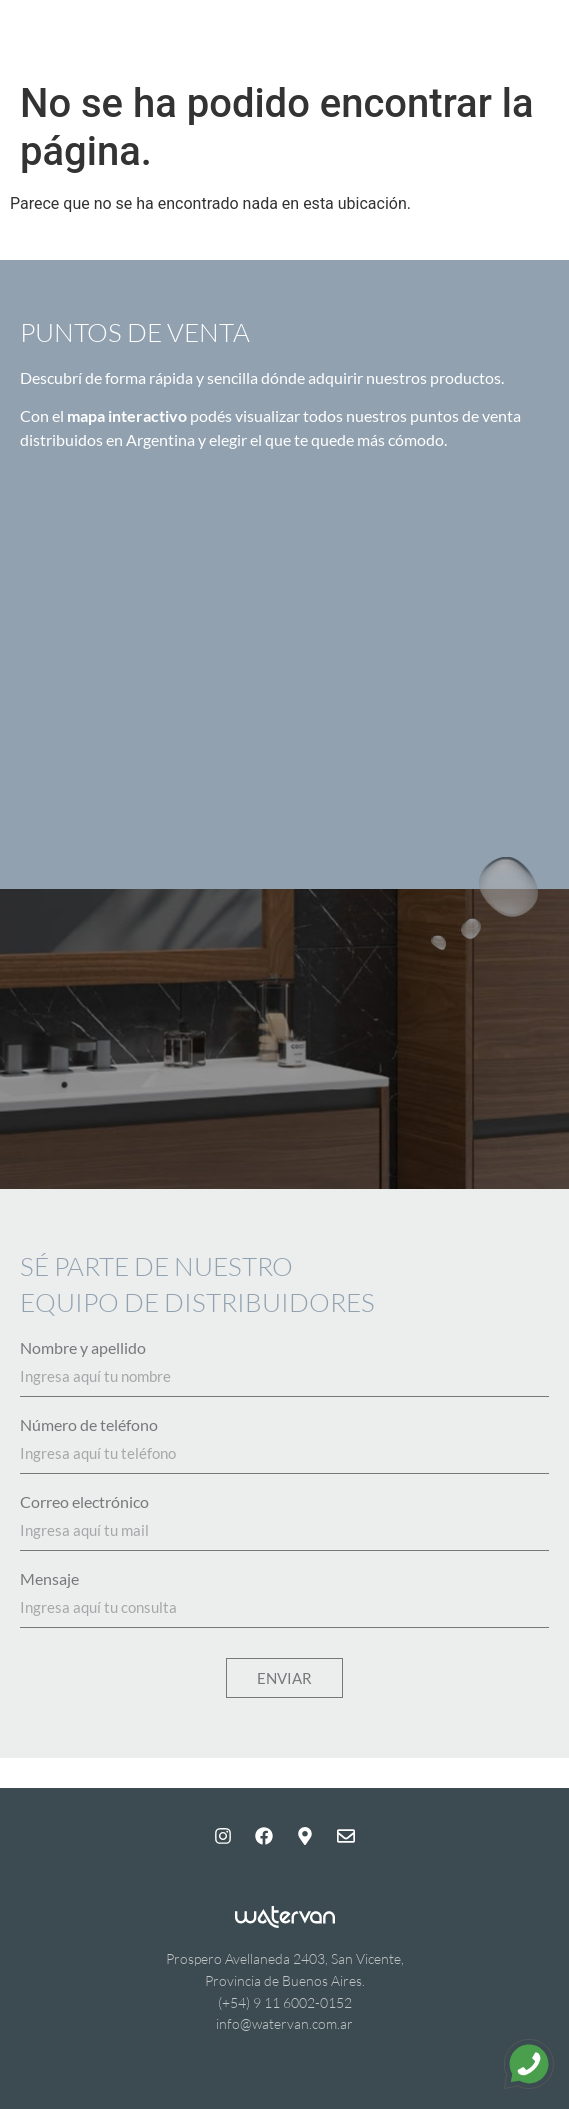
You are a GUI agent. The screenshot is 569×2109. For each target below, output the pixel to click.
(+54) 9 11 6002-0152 (285, 2002)
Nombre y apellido (83, 1348)
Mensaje (49, 1579)
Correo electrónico (84, 1502)
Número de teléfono (89, 1425)
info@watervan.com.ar (284, 2023)
